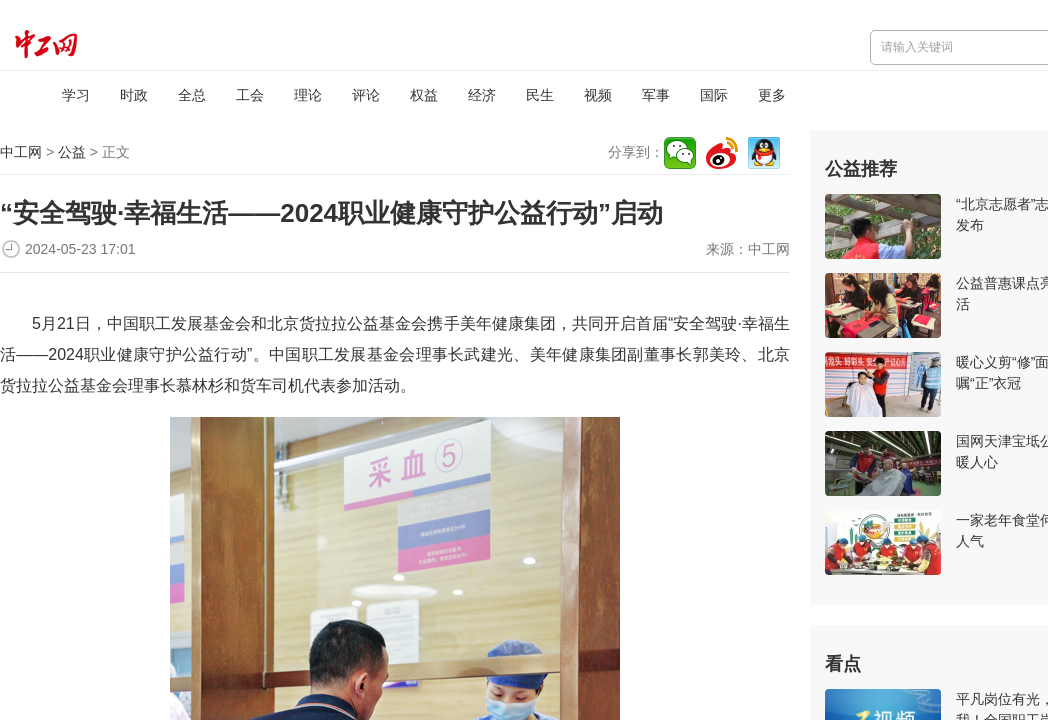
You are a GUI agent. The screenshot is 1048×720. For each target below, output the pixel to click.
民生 (540, 95)
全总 (192, 95)
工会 (250, 95)
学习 (76, 95)
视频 (598, 95)
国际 (714, 95)
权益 (424, 95)
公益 (72, 152)
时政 (134, 95)
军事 (656, 95)
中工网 (21, 152)
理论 (308, 95)
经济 (482, 95)
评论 (366, 95)
